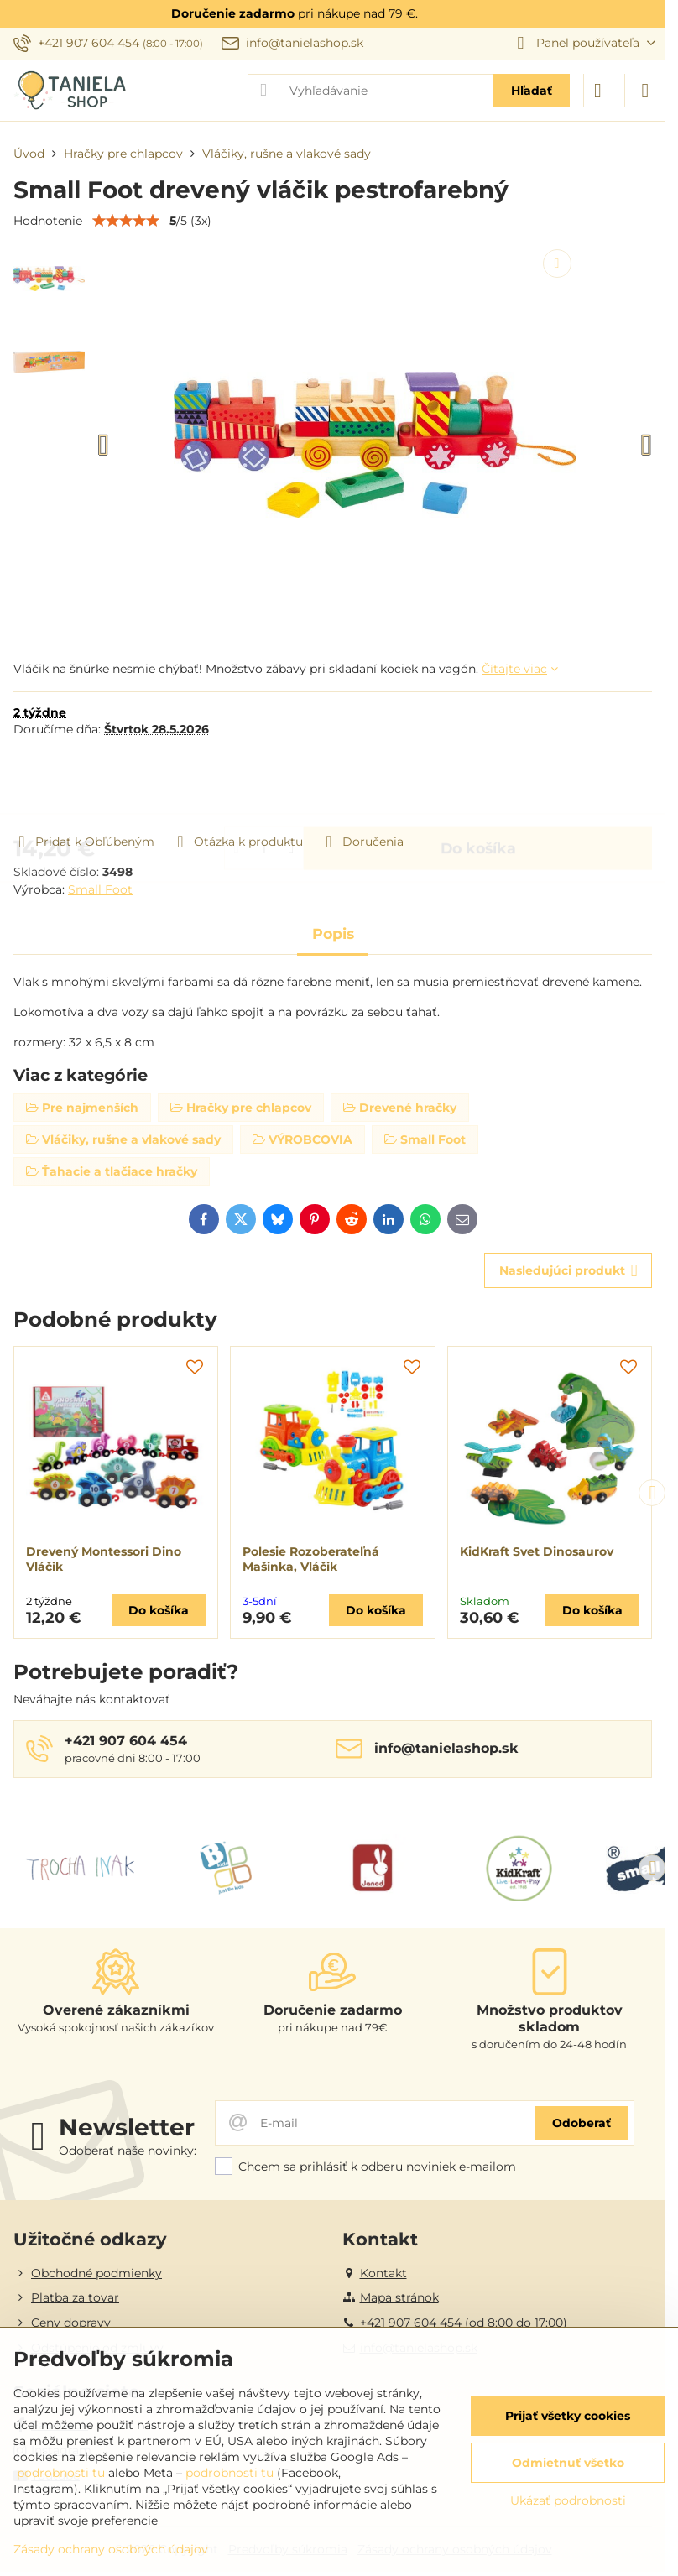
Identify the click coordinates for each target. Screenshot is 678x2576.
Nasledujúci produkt (568, 1271)
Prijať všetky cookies (567, 2415)
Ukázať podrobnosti (568, 2500)
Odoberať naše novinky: (127, 2150)
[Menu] (645, 90)
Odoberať (581, 2122)
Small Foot (100, 889)
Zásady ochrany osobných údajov (110, 2549)
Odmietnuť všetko (568, 2462)
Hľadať (531, 90)
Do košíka (478, 785)
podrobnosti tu (61, 2472)
